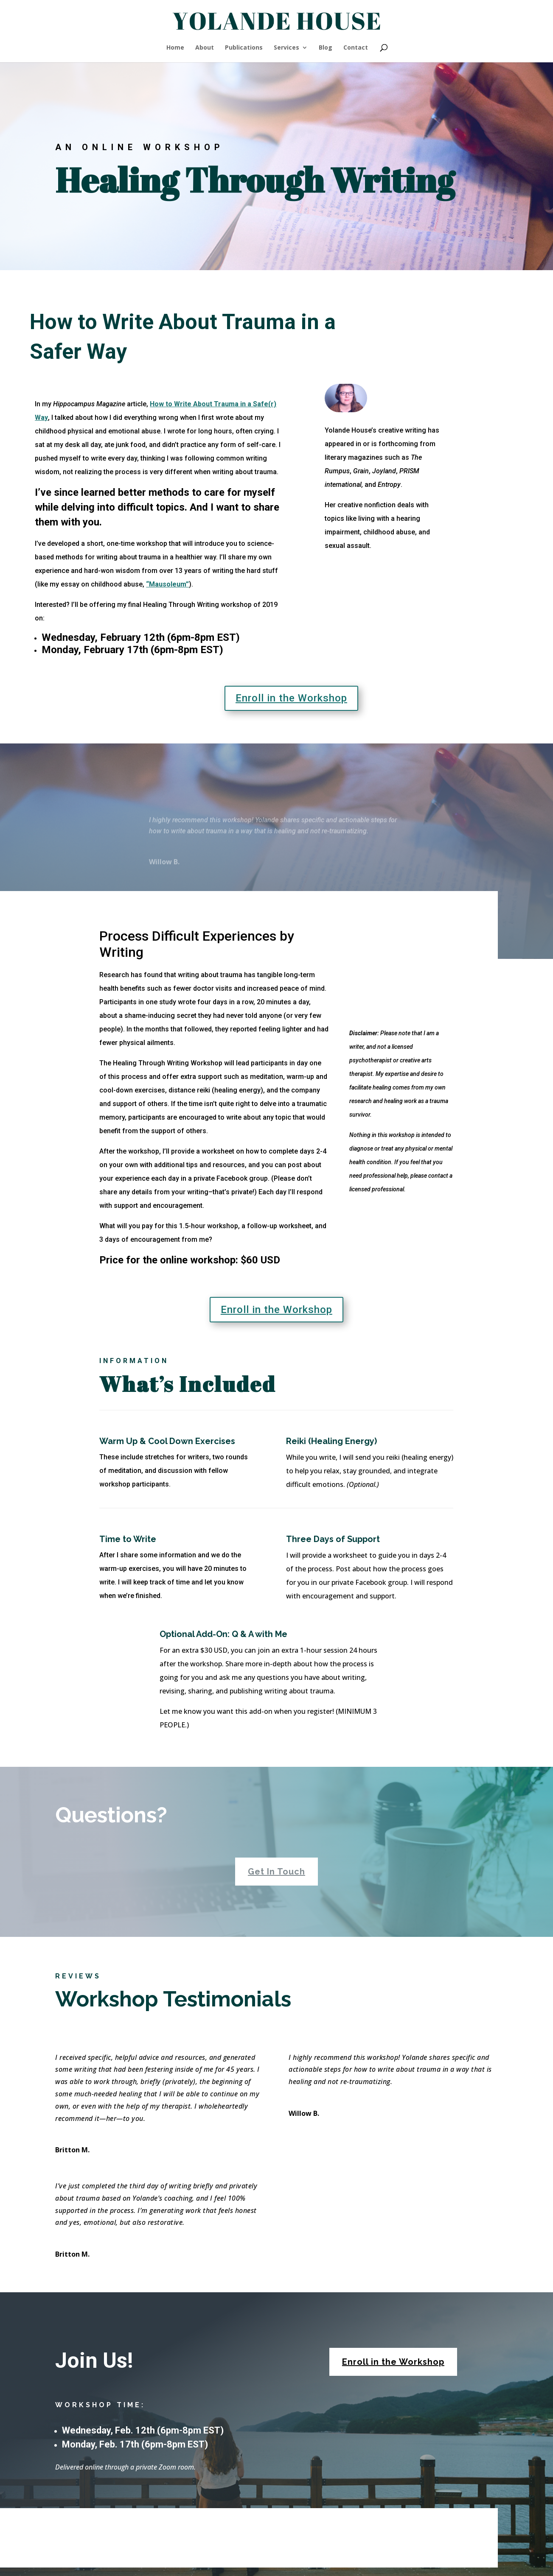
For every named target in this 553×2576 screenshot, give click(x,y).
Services (286, 48)
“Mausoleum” (167, 584)
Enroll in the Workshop (291, 698)
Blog (325, 48)
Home (175, 48)
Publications (244, 48)
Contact (355, 48)
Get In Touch (276, 1871)
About (204, 48)
